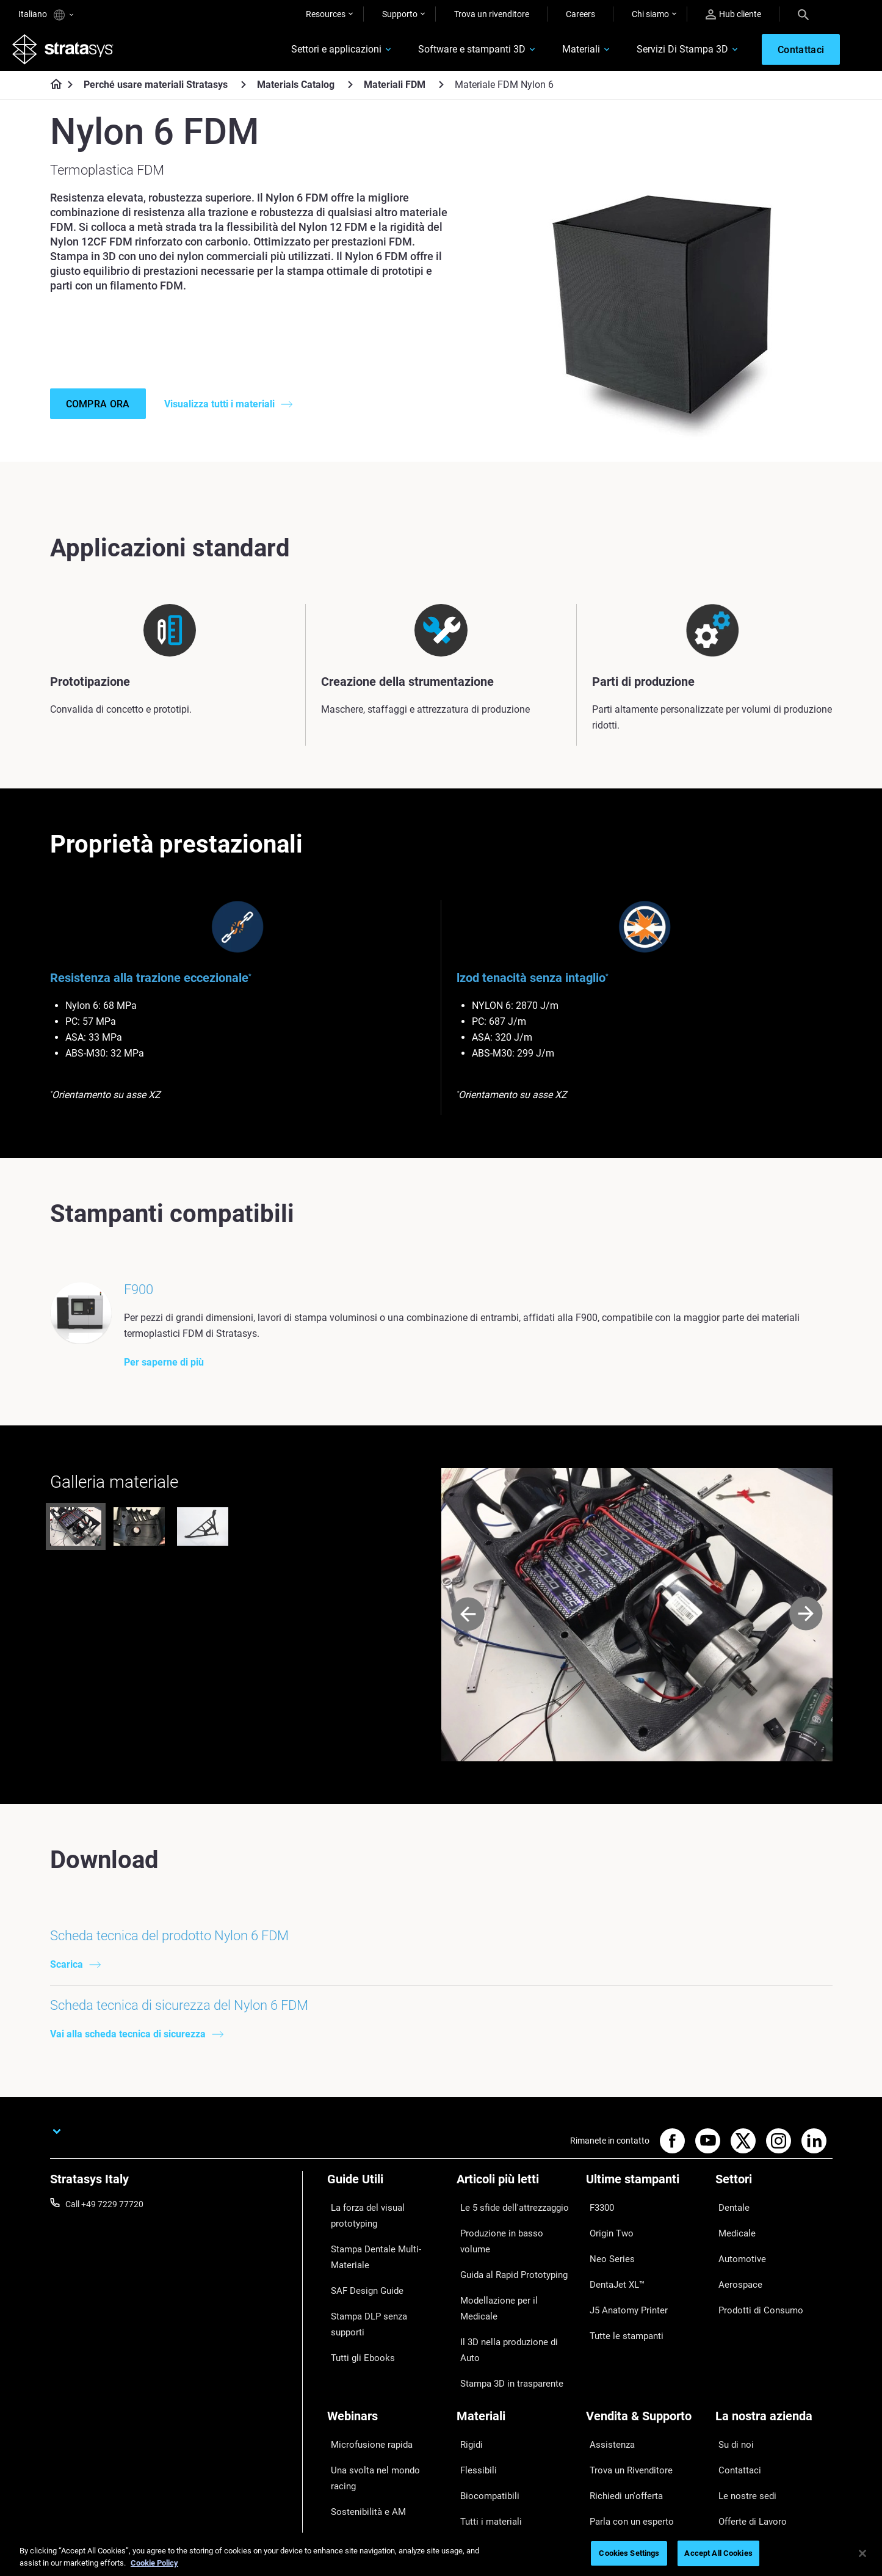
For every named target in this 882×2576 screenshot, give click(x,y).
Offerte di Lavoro (747, 2428)
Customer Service (619, 2464)
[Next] (806, 1642)
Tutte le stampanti (620, 2321)
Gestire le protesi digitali (372, 2446)
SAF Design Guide (360, 2283)
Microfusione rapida (365, 2374)
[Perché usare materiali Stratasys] (243, 90)
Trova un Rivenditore (624, 2392)
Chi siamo (650, 14)
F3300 (598, 2231)
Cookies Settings (629, 2553)
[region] (441, 2554)
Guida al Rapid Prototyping (507, 2267)
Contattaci (735, 2392)
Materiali (559, 53)
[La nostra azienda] (774, 2354)
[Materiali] (515, 2354)
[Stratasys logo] (69, 52)
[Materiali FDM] (441, 90)
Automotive (737, 2267)
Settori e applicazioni (314, 53)
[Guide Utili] (385, 2211)
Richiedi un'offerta (620, 2410)
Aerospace (735, 2285)
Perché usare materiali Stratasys (156, 91)
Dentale (729, 2231)
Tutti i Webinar (354, 2464)
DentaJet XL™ (612, 2285)
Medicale (732, 2250)
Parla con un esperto (625, 2428)
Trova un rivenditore (491, 14)
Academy (733, 2446)
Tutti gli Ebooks (356, 2319)
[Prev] (467, 1642)
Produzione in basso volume (510, 2250)
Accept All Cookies (718, 2553)
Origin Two (606, 2250)
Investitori (734, 2482)
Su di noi (731, 2374)
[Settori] (774, 2211)
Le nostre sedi (741, 2410)
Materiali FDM (394, 91)
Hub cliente (733, 14)
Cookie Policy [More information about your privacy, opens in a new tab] (154, 2562)
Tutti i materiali (484, 2428)
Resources (325, 14)
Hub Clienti (606, 2446)
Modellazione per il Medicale (509, 2285)
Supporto (400, 14)
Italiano (45, 15)
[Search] (803, 14)
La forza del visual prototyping (384, 2231)
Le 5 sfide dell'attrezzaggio (507, 2231)
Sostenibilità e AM (360, 2410)
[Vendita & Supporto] (644, 2354)
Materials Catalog (295, 91)
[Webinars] (385, 2354)
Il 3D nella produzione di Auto (511, 2304)
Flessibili (472, 2392)
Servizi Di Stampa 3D (660, 53)
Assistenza (606, 2374)
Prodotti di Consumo (754, 2304)
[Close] (862, 2553)
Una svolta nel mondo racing (381, 2392)
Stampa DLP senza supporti (380, 2301)
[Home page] (52, 92)
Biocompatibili (483, 2410)
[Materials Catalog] (350, 90)
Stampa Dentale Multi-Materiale (369, 2258)
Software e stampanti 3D (450, 53)
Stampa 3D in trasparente (505, 2321)
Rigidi (467, 2374)
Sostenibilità (738, 2464)
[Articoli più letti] (515, 2211)
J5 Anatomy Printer (623, 2304)
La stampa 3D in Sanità (371, 2428)
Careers (580, 14)
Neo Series (606, 2267)
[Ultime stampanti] (644, 2211)
